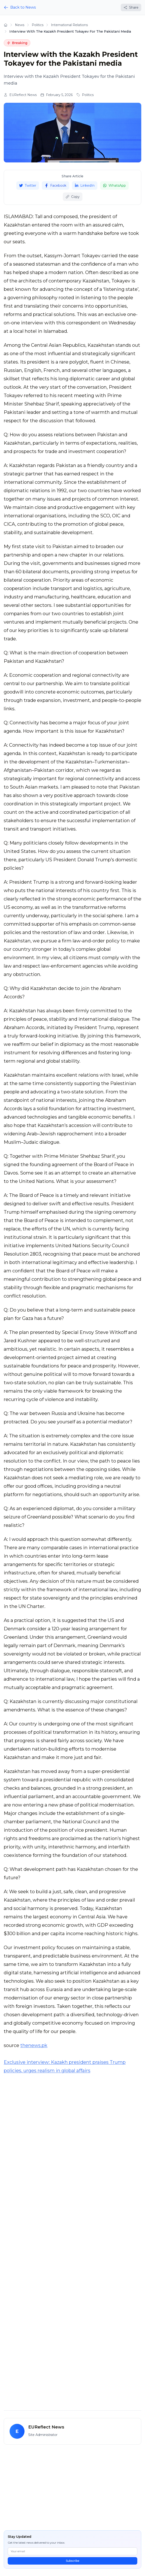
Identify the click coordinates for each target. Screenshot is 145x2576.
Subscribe (72, 2560)
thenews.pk (33, 2045)
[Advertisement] (72, 2492)
